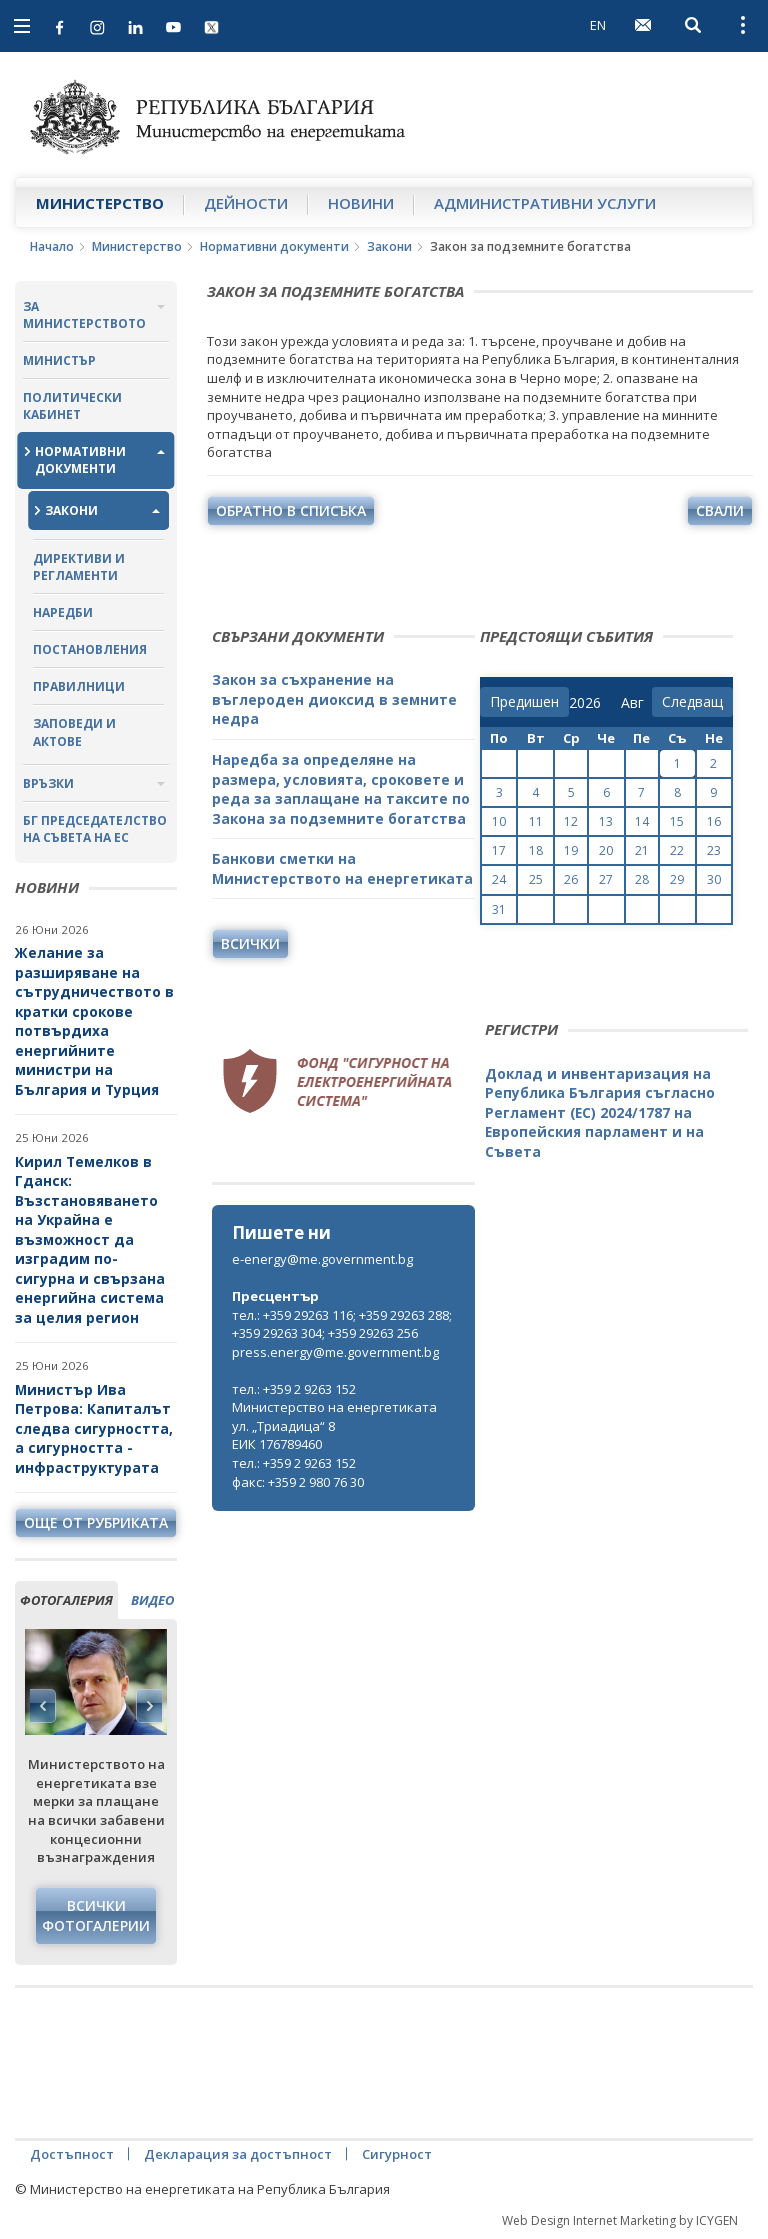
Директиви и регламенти (79, 567)
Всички (250, 943)
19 (571, 850)
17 (499, 850)
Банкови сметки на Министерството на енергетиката (342, 868)
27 (606, 879)
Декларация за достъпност (238, 2154)
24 (499, 879)
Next (149, 1706)
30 (714, 879)
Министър (59, 360)
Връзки (48, 783)
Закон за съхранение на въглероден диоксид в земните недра (334, 699)
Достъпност (72, 2154)
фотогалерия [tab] (66, 1600)
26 (571, 879)
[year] (585, 703)
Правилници (79, 686)
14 (642, 821)
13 (606, 821)
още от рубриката (96, 1522)
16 (714, 821)
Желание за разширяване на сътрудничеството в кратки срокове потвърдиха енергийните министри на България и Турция (94, 1021)
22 (677, 850)
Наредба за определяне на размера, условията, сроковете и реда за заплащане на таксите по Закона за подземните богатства (341, 789)
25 (536, 879)
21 (642, 850)
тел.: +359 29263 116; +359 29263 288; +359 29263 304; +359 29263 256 (342, 1324)
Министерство (100, 203)
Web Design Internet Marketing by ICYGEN (620, 2220)
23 (714, 850)
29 (677, 879)
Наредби (63, 612)
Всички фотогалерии (96, 1915)
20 (606, 850)
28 (642, 879)
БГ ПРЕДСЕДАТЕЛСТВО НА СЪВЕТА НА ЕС (95, 829)
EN (598, 25)
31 (499, 909)
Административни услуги (545, 203)
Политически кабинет (72, 406)
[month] (636, 703)
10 (499, 821)
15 (677, 821)
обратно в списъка (291, 510)
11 (536, 821)
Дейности (246, 203)
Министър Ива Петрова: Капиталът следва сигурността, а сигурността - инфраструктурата (94, 1428)
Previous (43, 1706)
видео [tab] (152, 1600)
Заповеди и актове (74, 732)
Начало (52, 246)
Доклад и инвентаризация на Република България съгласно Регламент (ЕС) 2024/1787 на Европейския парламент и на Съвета (600, 1112)
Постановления (90, 649)
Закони (389, 246)
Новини (361, 203)
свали (720, 510)
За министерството (84, 315)
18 (536, 850)
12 (571, 821)
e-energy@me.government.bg (322, 1259)
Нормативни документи (274, 246)
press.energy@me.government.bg (335, 1352)
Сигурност (397, 2154)
